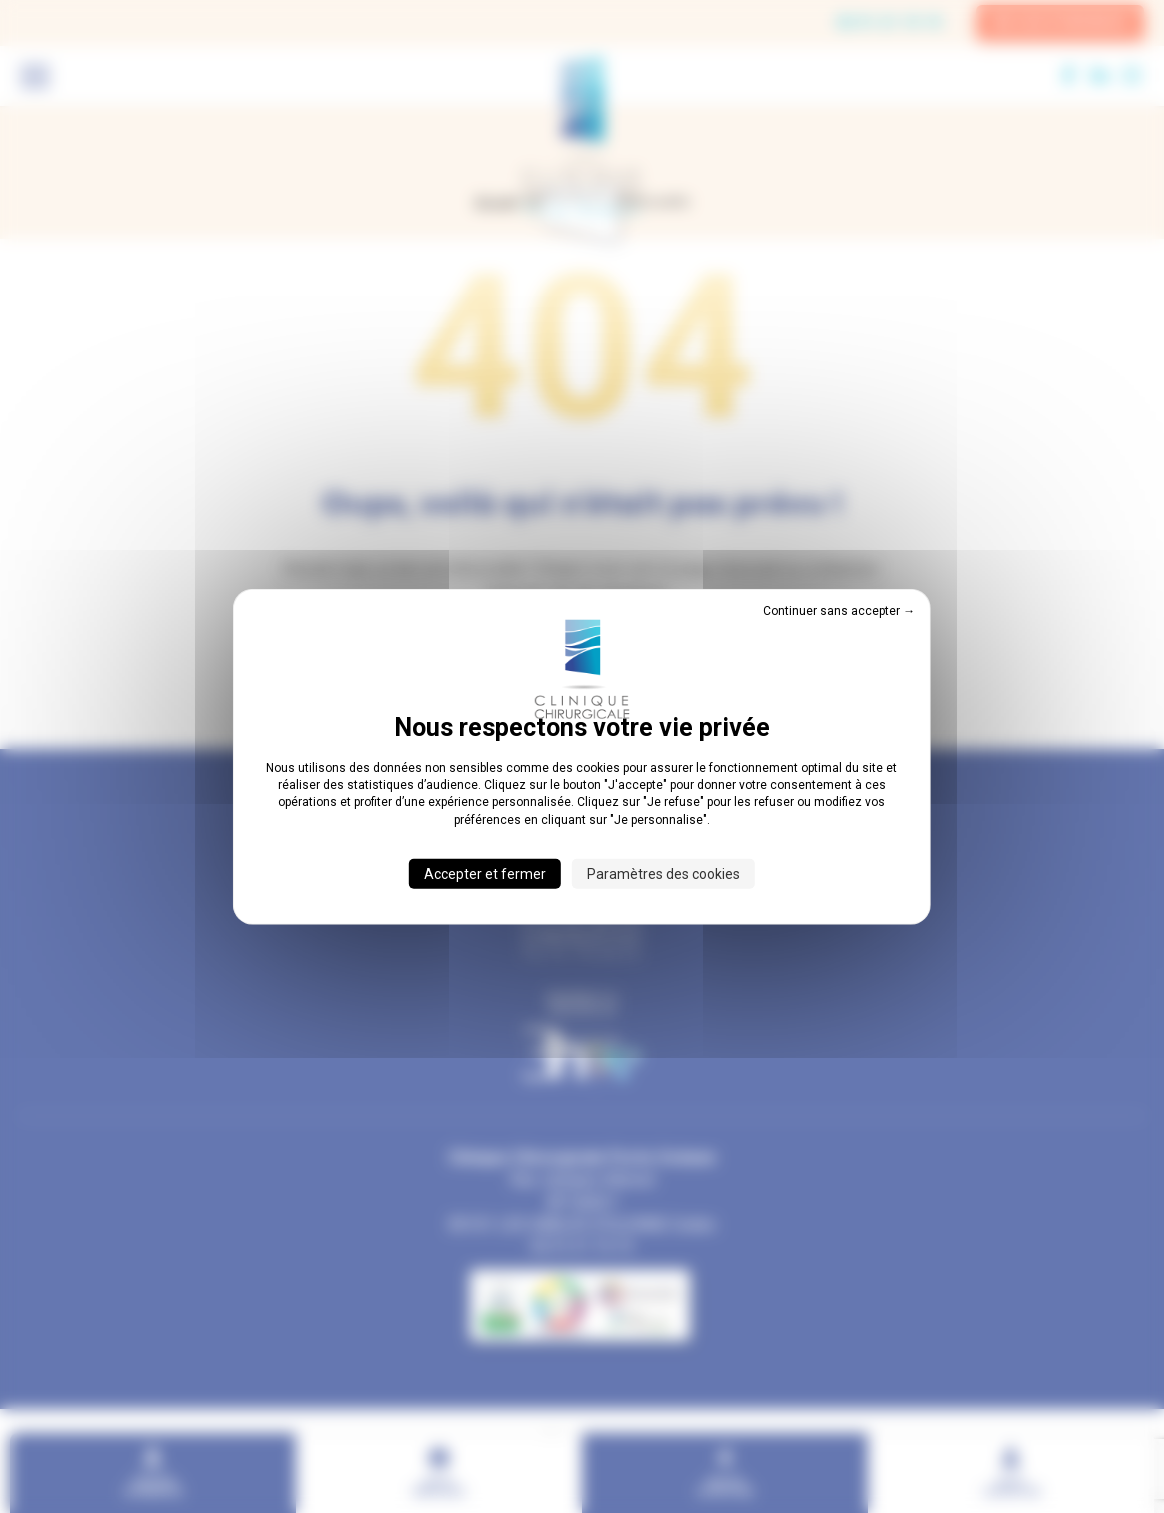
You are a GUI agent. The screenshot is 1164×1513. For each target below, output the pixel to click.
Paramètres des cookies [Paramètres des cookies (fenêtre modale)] (663, 874)
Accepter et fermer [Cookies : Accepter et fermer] (485, 874)
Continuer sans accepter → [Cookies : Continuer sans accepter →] (839, 610)
